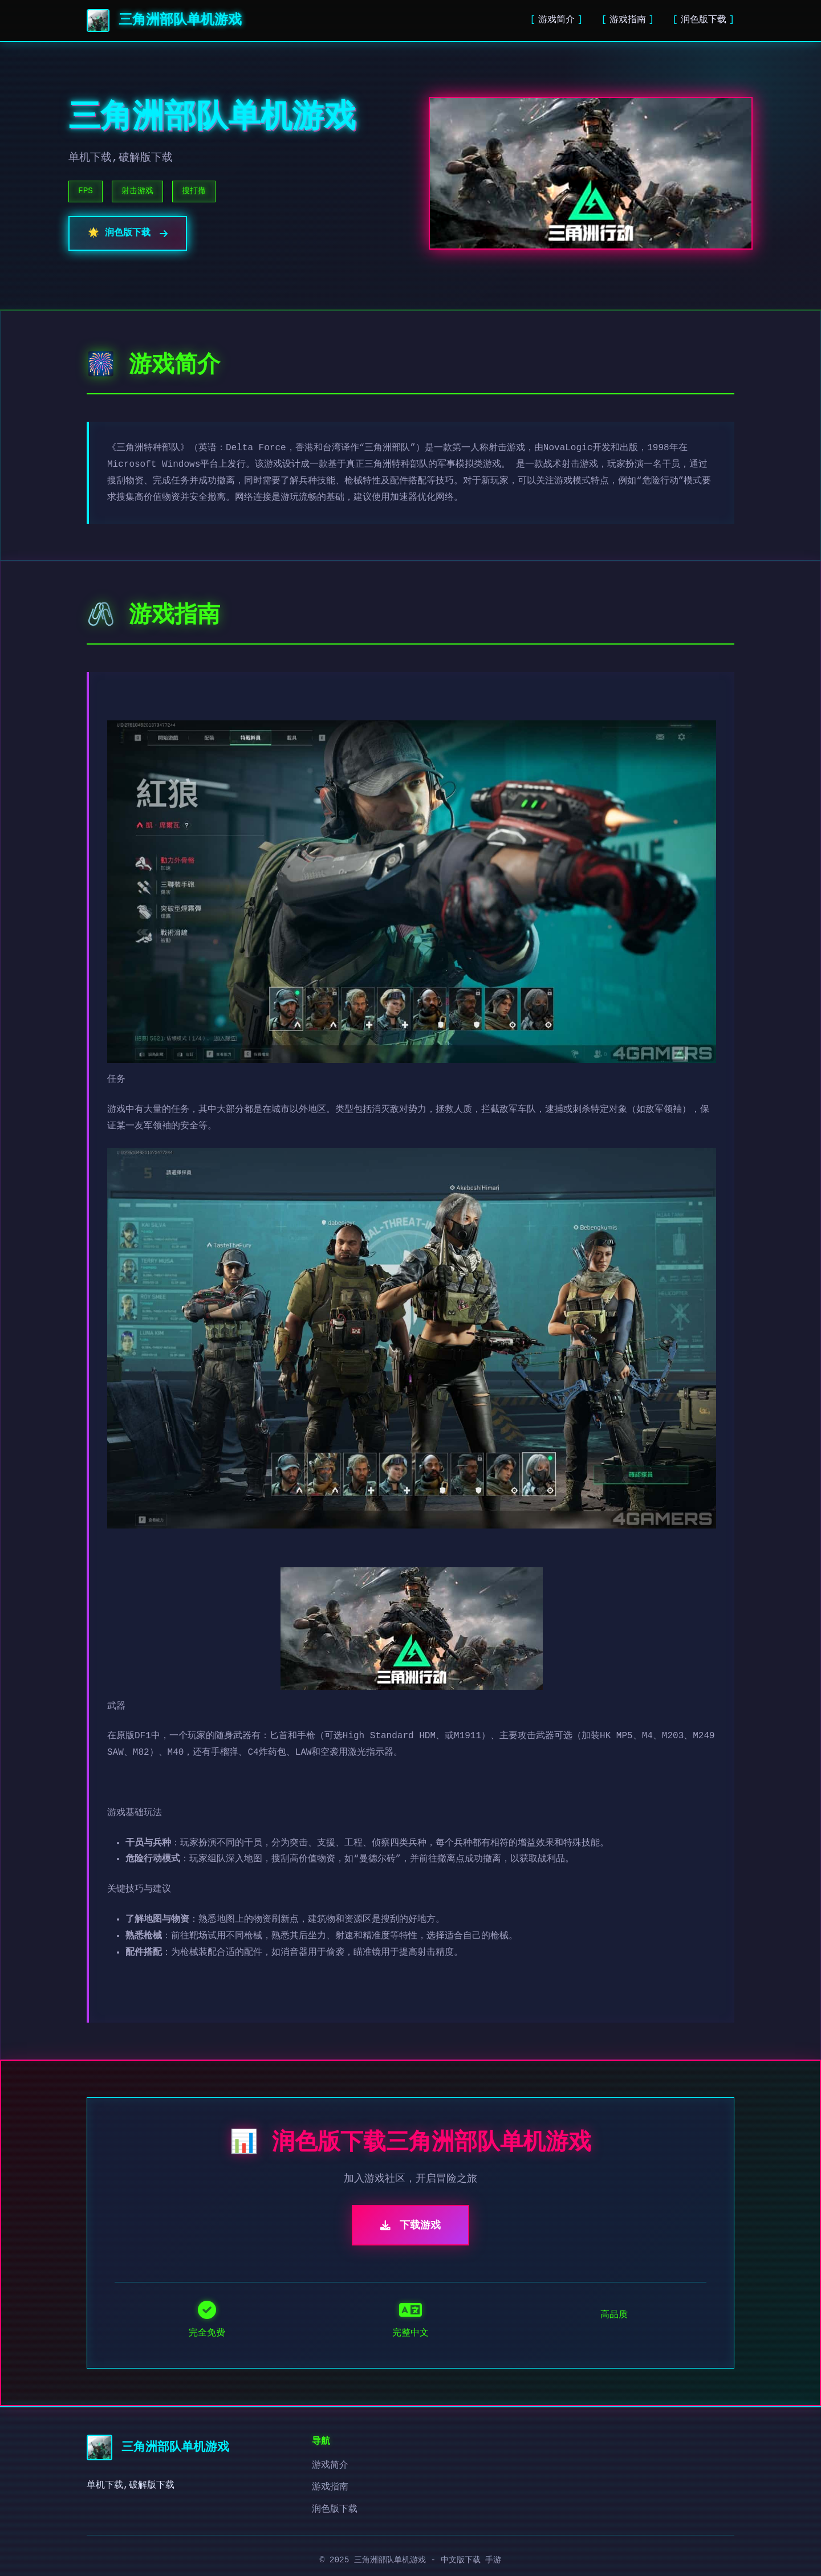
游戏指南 (627, 20)
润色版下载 (703, 20)
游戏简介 (556, 20)
